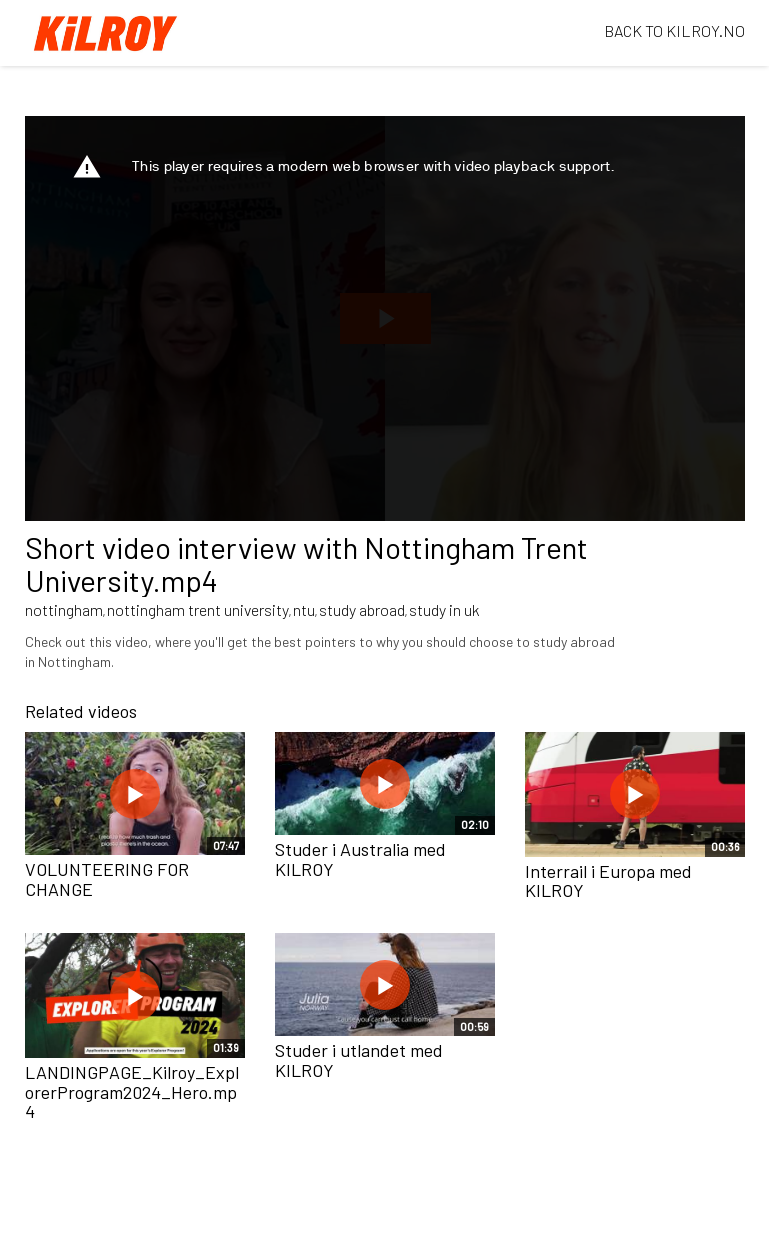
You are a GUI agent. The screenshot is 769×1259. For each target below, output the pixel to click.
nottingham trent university (198, 609)
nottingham (64, 609)
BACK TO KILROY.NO (674, 30)
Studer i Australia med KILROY (360, 859)
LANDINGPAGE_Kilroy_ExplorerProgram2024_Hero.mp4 (132, 1092)
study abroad (362, 609)
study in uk (444, 609)
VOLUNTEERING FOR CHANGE (107, 879)
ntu (304, 609)
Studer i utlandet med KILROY (359, 1060)
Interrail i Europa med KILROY (608, 881)
